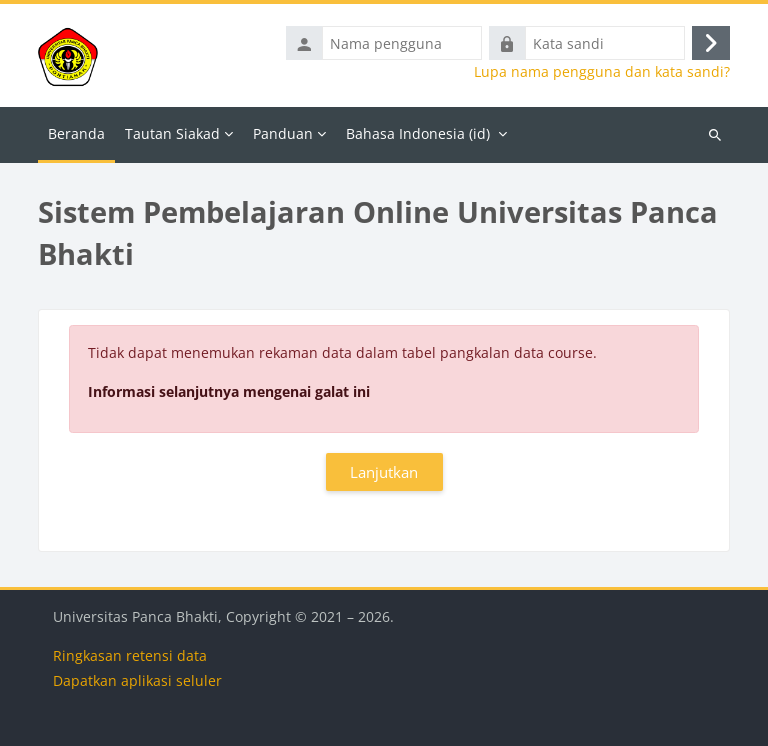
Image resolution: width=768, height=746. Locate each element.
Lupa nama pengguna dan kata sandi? (602, 72)
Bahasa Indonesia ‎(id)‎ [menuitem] (418, 133)
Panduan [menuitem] (283, 133)
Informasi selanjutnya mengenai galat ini (229, 391)
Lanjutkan (384, 472)
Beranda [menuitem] (76, 133)
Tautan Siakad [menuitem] (172, 133)
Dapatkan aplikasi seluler (137, 680)
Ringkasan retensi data (130, 655)
